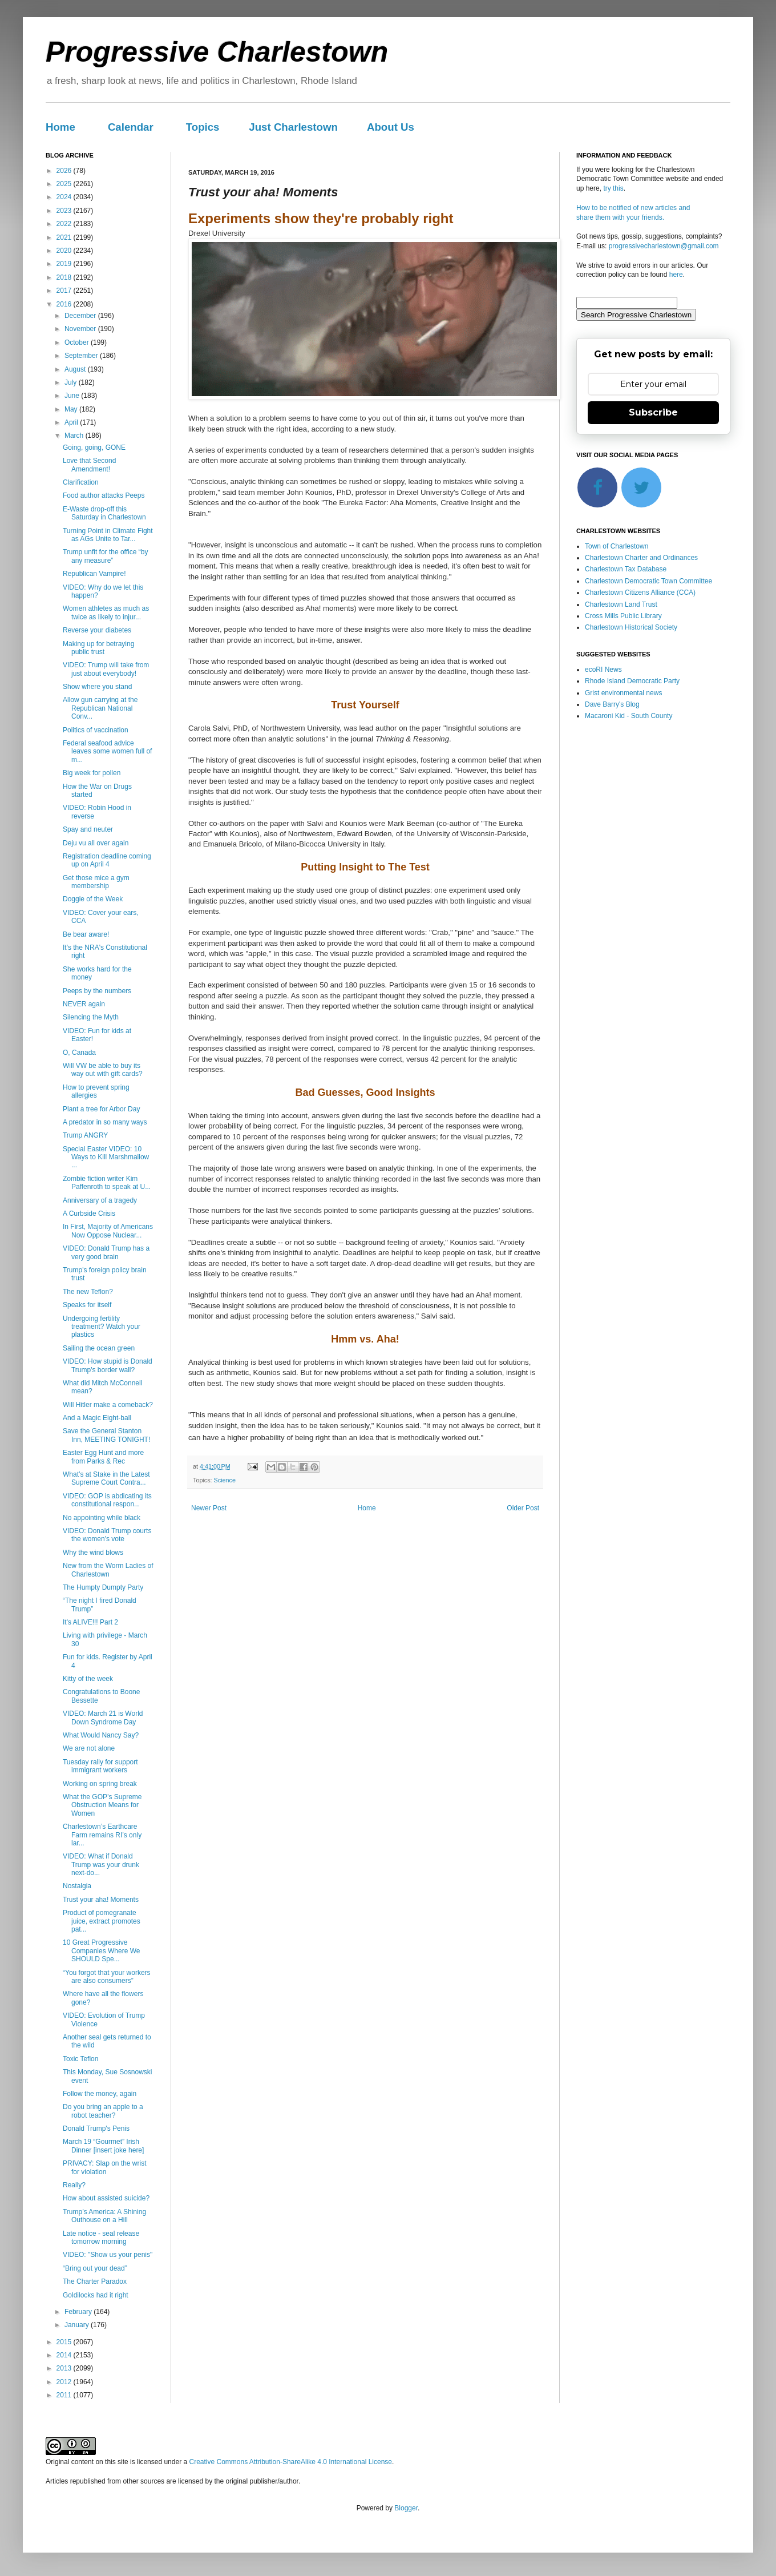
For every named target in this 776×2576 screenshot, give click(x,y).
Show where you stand (97, 687)
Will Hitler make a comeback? (108, 1405)
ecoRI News (603, 670)
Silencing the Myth (91, 1017)
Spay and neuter (88, 829)
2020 (65, 251)
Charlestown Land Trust (621, 604)
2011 (65, 2395)
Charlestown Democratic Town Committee (648, 581)
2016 (65, 304)
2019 (65, 264)
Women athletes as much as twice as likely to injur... (106, 612)
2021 (65, 237)
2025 (65, 184)
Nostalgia (77, 1886)
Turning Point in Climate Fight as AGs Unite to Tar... (108, 535)
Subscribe (653, 412)
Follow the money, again (99, 2094)
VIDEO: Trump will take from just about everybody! (106, 669)
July (71, 382)
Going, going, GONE (94, 447)
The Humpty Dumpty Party (103, 1587)
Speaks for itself (87, 1305)
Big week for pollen (91, 773)
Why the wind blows (93, 1553)
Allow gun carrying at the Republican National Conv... (100, 708)
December (81, 316)
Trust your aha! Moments (101, 1900)
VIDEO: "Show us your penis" (107, 2255)
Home (60, 127)
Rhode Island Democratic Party (632, 681)
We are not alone (89, 1748)
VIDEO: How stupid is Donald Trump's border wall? (107, 1365)
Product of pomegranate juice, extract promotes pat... (101, 1921)
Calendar (130, 127)
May (71, 409)
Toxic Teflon (80, 2059)
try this (613, 188)
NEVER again (84, 1004)
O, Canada (79, 1053)
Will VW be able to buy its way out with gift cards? (103, 1070)
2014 (65, 2355)
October (77, 342)
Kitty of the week (88, 1679)
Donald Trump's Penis (96, 2128)
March (75, 436)
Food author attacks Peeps (103, 495)
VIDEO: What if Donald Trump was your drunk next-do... (101, 1864)
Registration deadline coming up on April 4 (107, 860)
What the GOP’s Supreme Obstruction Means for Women (102, 1805)
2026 (65, 171)
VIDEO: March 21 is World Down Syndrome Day (103, 1718)
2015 (65, 2342)
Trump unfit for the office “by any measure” (105, 556)
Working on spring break (100, 1784)
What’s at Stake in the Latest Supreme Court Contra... (106, 1478)
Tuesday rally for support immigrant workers (100, 1766)
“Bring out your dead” (95, 2268)
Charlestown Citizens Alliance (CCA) (640, 592)
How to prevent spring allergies (96, 1091)
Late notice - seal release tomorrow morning (101, 2238)
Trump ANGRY (85, 1135)
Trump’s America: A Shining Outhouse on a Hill (104, 2216)
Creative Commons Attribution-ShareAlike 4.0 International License (290, 2462)
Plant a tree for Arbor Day (101, 1109)
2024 (65, 197)
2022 (65, 224)
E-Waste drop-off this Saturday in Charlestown (104, 513)
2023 (65, 211)
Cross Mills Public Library (623, 616)
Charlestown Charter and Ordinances (641, 558)
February (79, 2312)
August (76, 369)
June (72, 396)
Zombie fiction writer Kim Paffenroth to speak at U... (107, 1183)
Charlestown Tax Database (625, 569)
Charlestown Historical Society (631, 627)
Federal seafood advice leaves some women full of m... (107, 751)
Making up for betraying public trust (98, 648)
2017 (65, 291)
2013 (65, 2368)
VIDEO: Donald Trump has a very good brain (106, 1252)
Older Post (523, 1508)
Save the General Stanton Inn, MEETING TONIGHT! (106, 1435)
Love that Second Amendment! (89, 465)
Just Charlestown (293, 127)
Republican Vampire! (94, 574)
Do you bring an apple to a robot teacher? (103, 2111)
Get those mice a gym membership (96, 882)
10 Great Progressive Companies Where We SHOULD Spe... (101, 1950)
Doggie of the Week (93, 899)
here (676, 275)
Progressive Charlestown (217, 52)
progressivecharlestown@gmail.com (664, 246)
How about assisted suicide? (106, 2198)
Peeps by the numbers (97, 991)
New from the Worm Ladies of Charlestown (108, 1570)
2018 (65, 277)
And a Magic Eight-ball (97, 1418)
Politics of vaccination (95, 730)
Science (225, 1480)
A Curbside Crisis (89, 1214)
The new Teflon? (88, 1292)
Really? (74, 2185)
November (81, 329)
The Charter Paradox (95, 2281)
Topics (203, 127)
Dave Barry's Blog (612, 704)
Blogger (406, 2508)
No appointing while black (101, 1518)
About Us (390, 127)
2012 (65, 2382)
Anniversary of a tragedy (100, 1200)
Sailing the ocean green (99, 1348)
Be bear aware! (86, 934)
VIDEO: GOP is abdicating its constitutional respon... (107, 1500)
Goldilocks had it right (95, 2295)
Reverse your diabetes (97, 630)
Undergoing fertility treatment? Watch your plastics (101, 1327)
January (77, 2325)
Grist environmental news (623, 693)
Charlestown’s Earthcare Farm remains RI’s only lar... (102, 1835)
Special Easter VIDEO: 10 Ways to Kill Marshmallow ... (106, 1157)
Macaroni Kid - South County (628, 716)
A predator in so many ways (105, 1122)
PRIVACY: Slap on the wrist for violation (105, 2167)
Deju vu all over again (95, 843)
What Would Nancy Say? (101, 1735)
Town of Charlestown (616, 546)
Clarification (81, 482)
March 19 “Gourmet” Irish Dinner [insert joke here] (103, 2146)
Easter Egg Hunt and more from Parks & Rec (103, 1457)
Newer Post (209, 1508)
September (82, 356)
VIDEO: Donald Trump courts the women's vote (107, 1535)
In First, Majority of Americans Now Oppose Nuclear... (108, 1231)
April (72, 422)
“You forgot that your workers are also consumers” (107, 1977)
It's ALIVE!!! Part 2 (90, 1622)
